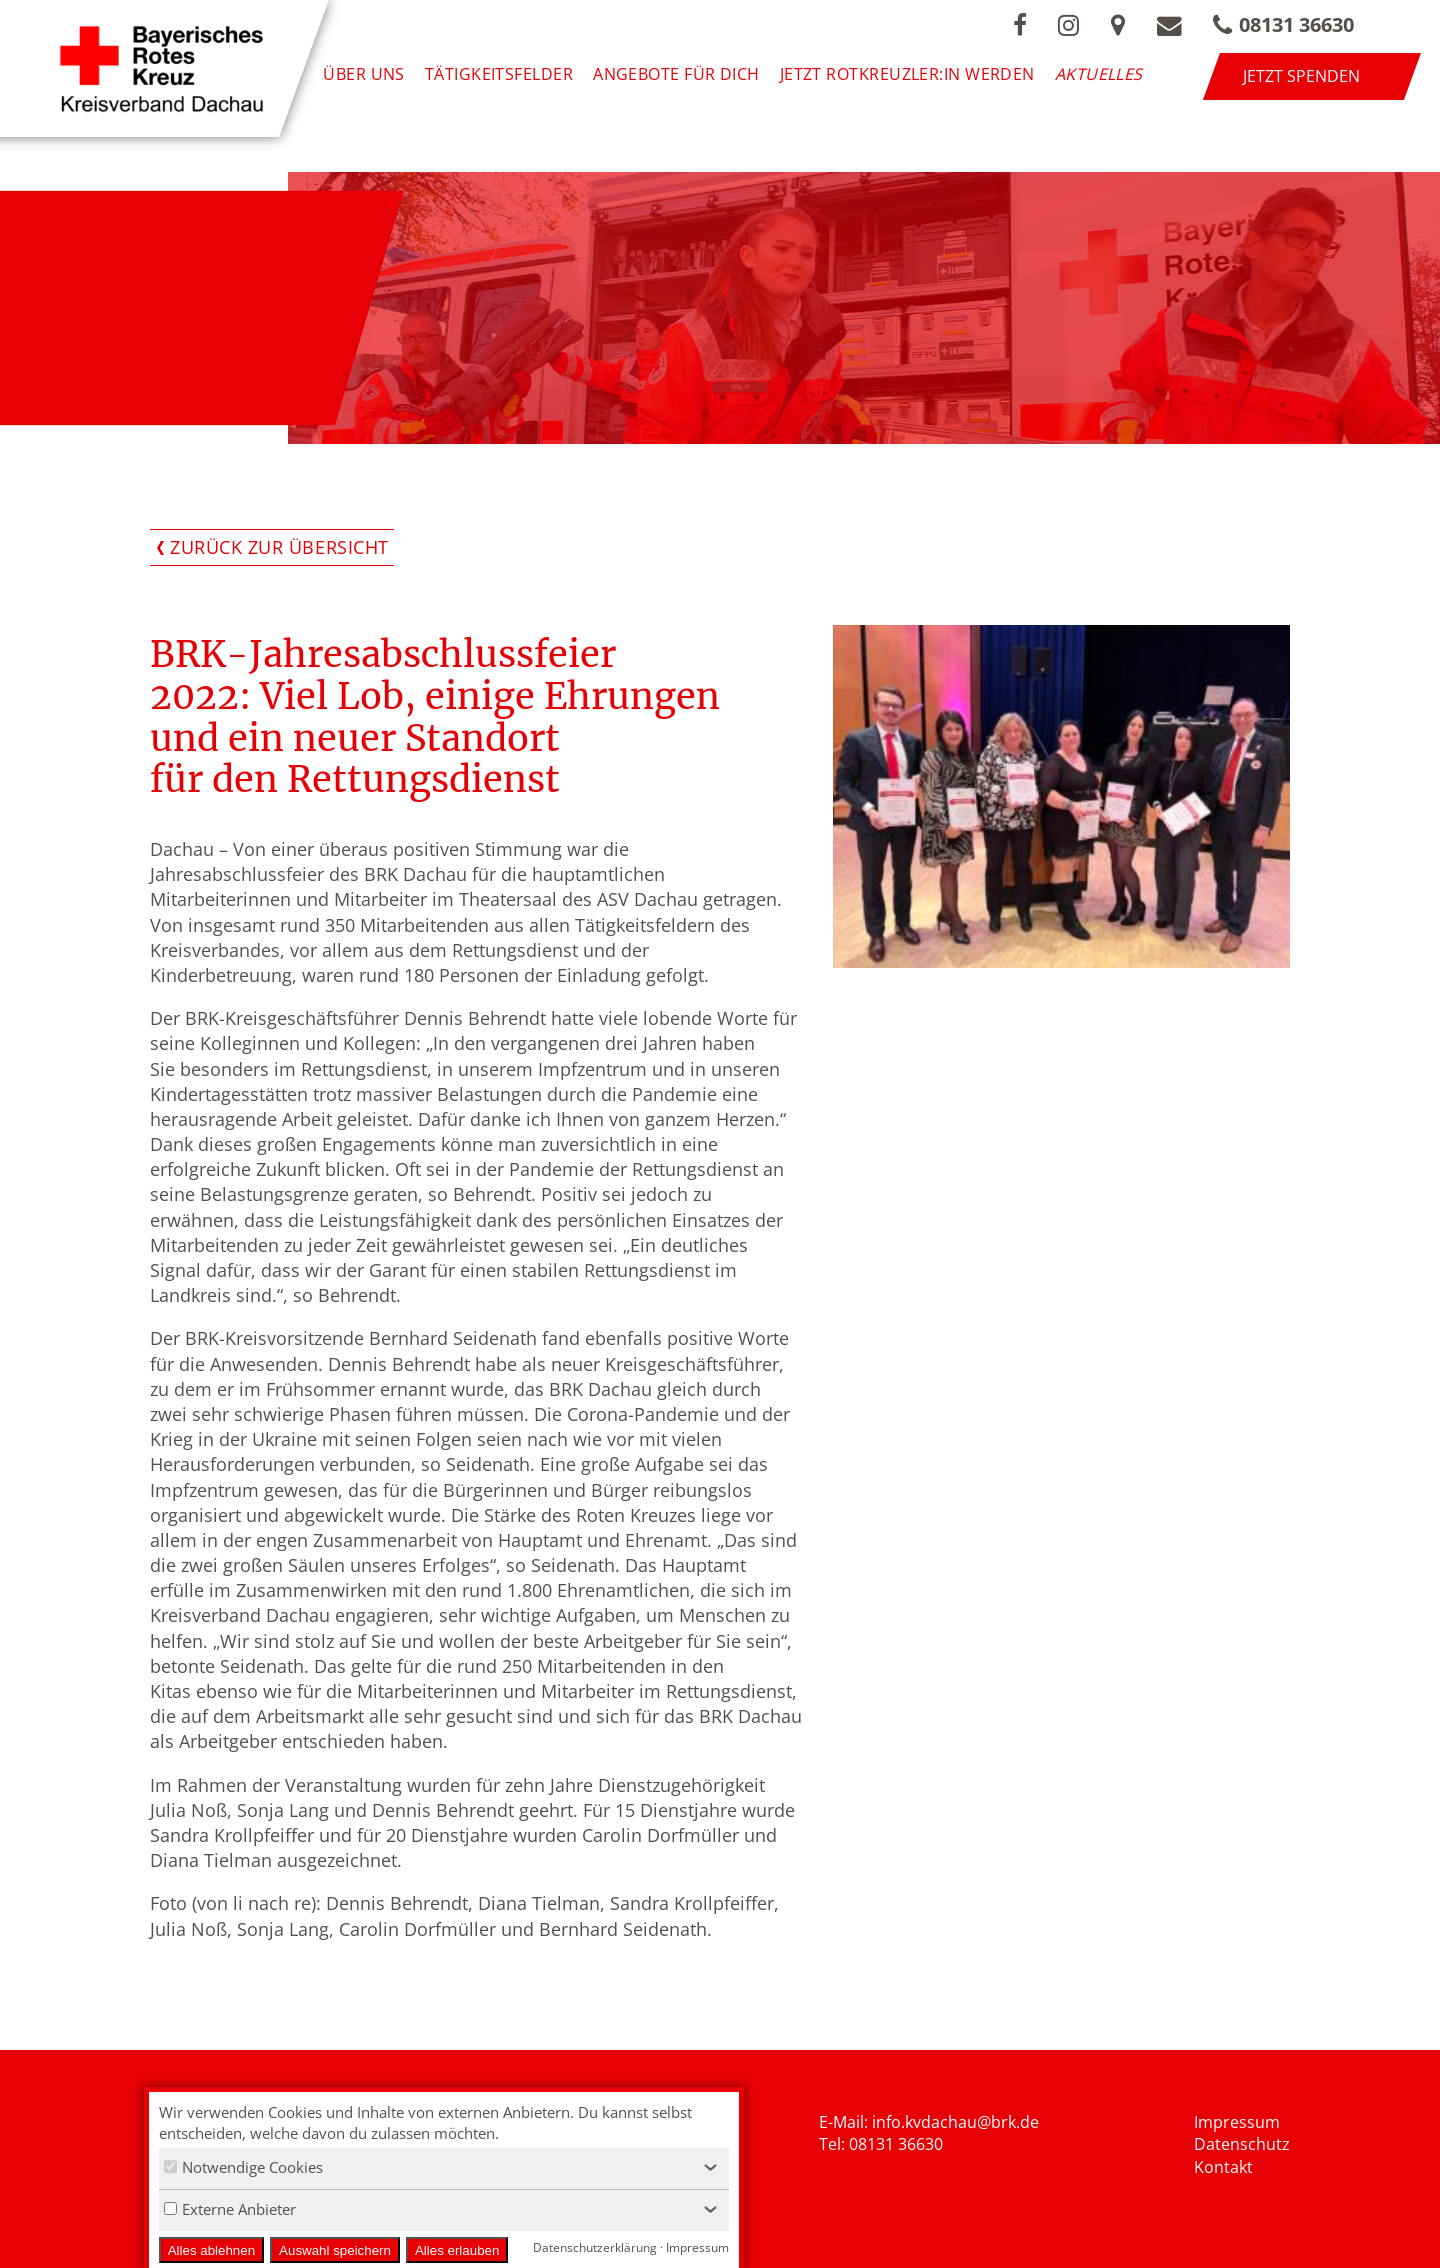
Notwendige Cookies (243, 2167)
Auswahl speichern (335, 2250)
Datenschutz (1242, 2145)
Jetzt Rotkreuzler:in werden (918, 76)
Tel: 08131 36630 (881, 2145)
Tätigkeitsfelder (511, 76)
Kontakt (1223, 2167)
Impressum (1237, 2122)
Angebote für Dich (688, 76)
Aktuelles (1111, 76)
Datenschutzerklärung (595, 2247)
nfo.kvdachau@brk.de (957, 2122)
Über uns (376, 76)
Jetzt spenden (1356, 76)
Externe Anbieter (230, 2209)
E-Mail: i (847, 2122)
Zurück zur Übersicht (279, 547)
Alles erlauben (457, 2250)
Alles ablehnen (211, 2250)
